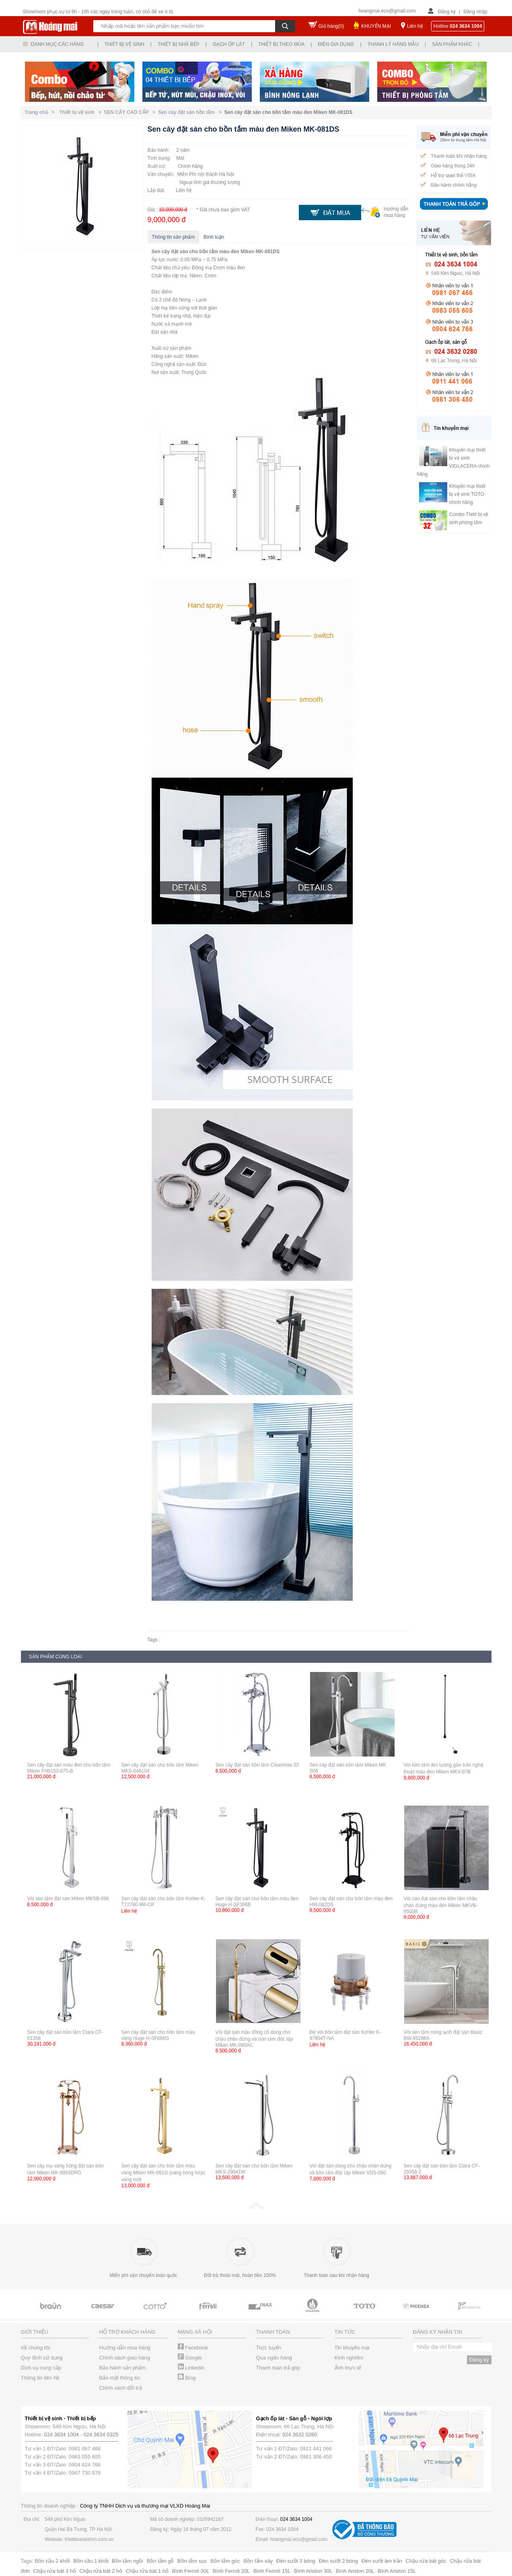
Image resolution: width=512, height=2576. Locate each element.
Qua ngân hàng (274, 2358)
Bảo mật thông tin (119, 2378)
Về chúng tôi (35, 2348)
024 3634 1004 (61, 2435)
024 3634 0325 (101, 2435)
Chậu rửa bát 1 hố (147, 2571)
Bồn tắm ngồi (127, 2561)
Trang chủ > (41, 112)
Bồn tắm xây (258, 2561)
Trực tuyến (268, 2348)
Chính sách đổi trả (120, 2388)
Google (190, 2358)
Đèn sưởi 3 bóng (295, 2561)
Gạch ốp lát (229, 44)
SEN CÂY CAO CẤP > (131, 112)
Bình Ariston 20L (355, 2571)
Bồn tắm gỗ (160, 2561)
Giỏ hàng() (331, 26)
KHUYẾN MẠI (376, 26)
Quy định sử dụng (42, 2358)
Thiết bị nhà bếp (178, 44)
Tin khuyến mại (352, 2348)
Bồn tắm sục (192, 2561)
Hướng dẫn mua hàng (124, 2348)
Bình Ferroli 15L (272, 2571)
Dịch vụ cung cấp (41, 2368)
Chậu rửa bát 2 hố (101, 2571)
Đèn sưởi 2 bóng (338, 2561)
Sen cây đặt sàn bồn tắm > (191, 112)
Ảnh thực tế (348, 2368)
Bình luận (214, 237)
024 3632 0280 (299, 2435)
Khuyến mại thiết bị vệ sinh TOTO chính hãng (467, 494)
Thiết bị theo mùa (281, 44)
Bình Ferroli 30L (191, 2571)
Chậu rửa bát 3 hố (54, 2571)
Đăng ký (447, 11)
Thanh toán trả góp (278, 2368)
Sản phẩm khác (452, 44)
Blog (187, 2378)
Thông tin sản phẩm (173, 237)
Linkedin (191, 2368)
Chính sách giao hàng (124, 2358)
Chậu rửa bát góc (426, 2561)
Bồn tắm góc (225, 2561)
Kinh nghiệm (349, 2358)
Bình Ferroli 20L (231, 2571)
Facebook (193, 2348)
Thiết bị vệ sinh (124, 44)
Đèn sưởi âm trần (382, 2561)
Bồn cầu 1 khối (90, 2561)
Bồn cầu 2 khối (52, 2561)
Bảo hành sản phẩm (122, 2368)
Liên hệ (415, 26)
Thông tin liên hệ (40, 2378)
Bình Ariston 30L (313, 2571)
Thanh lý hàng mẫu (393, 44)
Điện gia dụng (336, 44)
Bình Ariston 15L (397, 2571)
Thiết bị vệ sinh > (81, 112)
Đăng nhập (475, 11)
